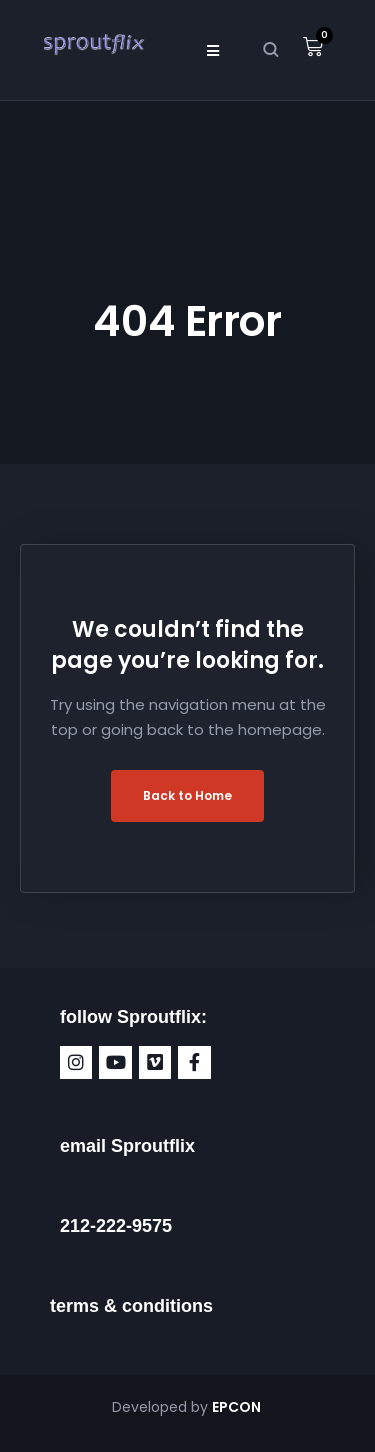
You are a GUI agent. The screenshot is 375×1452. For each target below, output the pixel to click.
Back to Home (187, 795)
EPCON (238, 1407)
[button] (213, 50)
